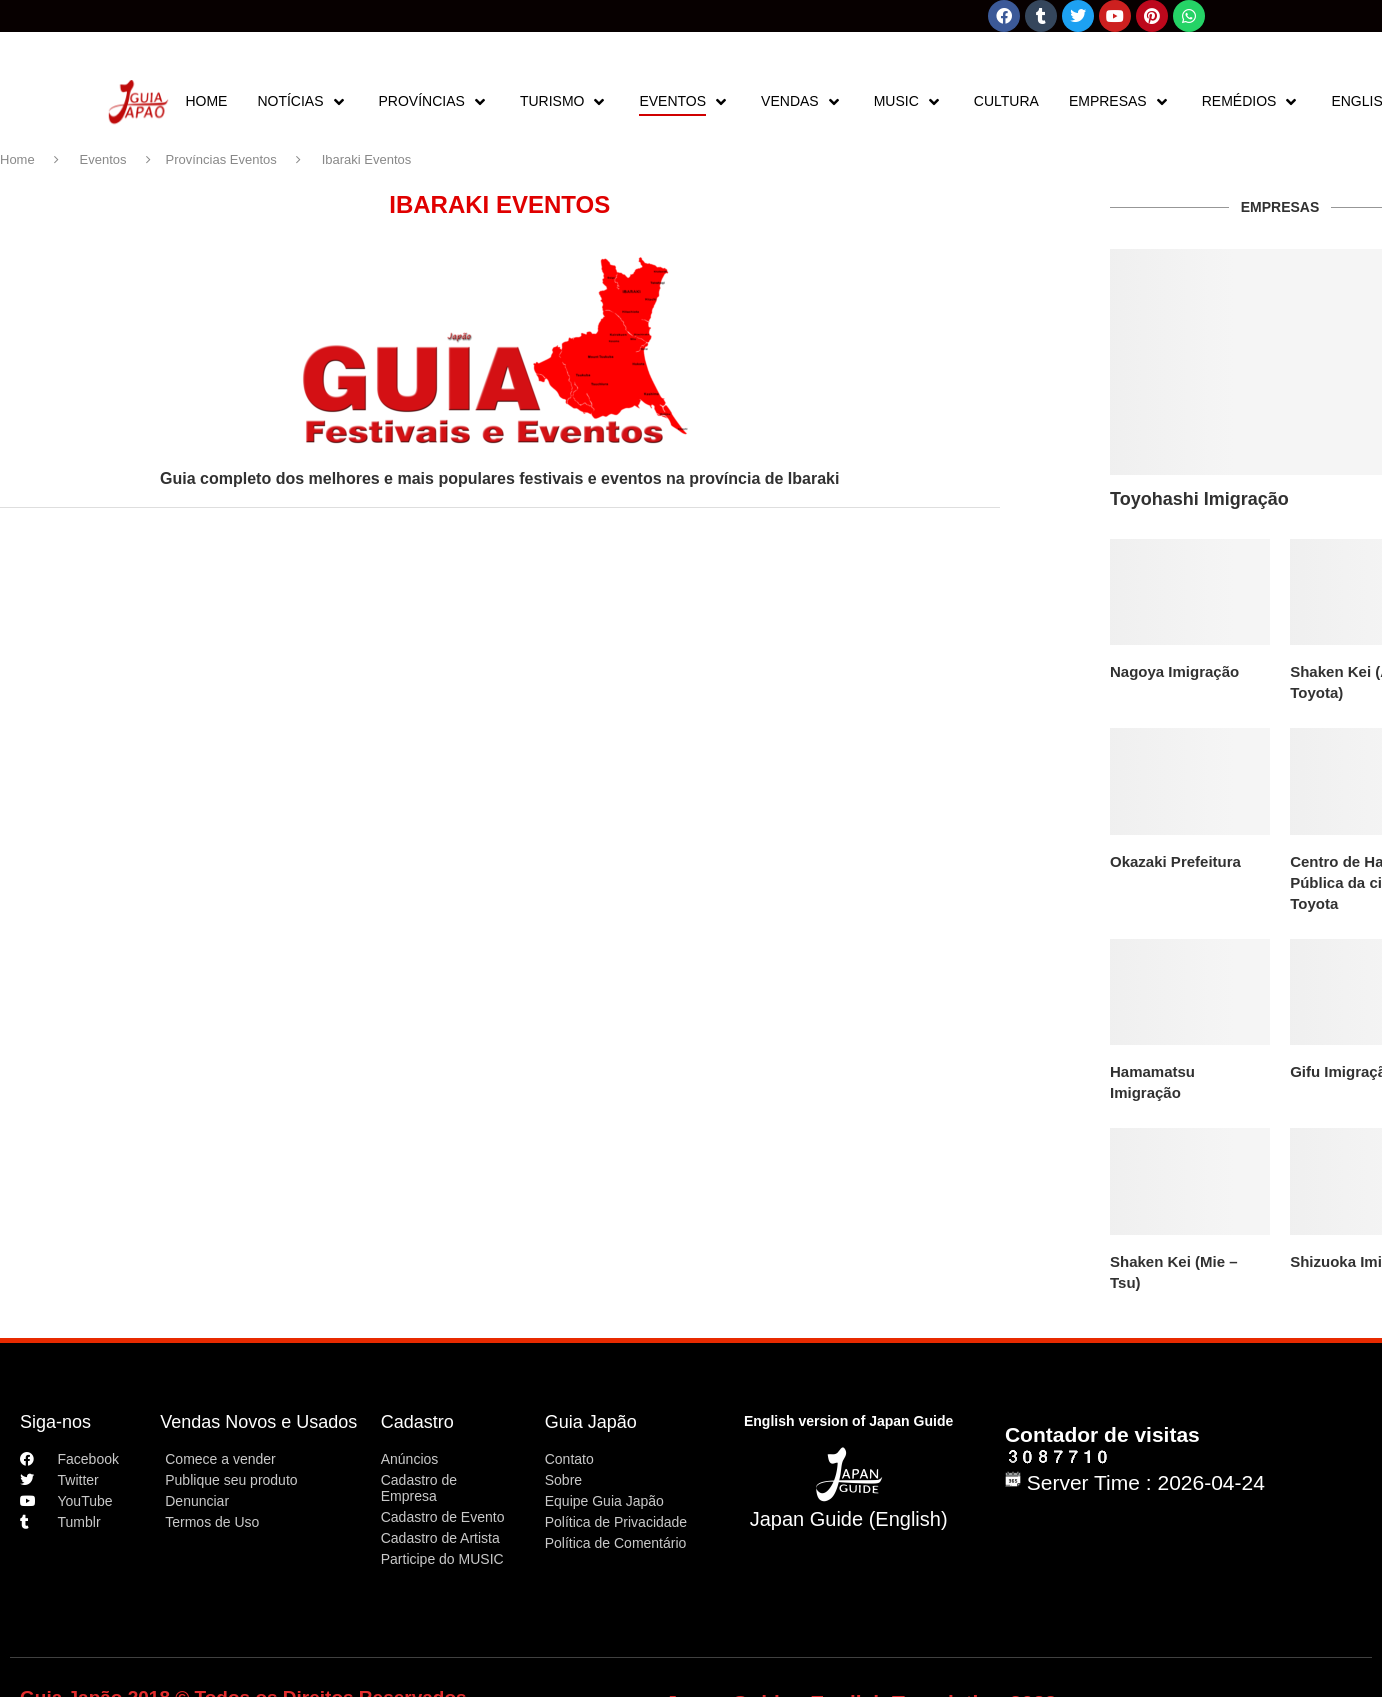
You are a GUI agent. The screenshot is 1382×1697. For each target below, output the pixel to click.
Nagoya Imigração (1174, 671)
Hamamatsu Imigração (1152, 1082)
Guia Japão (591, 1422)
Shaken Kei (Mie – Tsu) (1174, 1272)
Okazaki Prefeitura (1175, 861)
